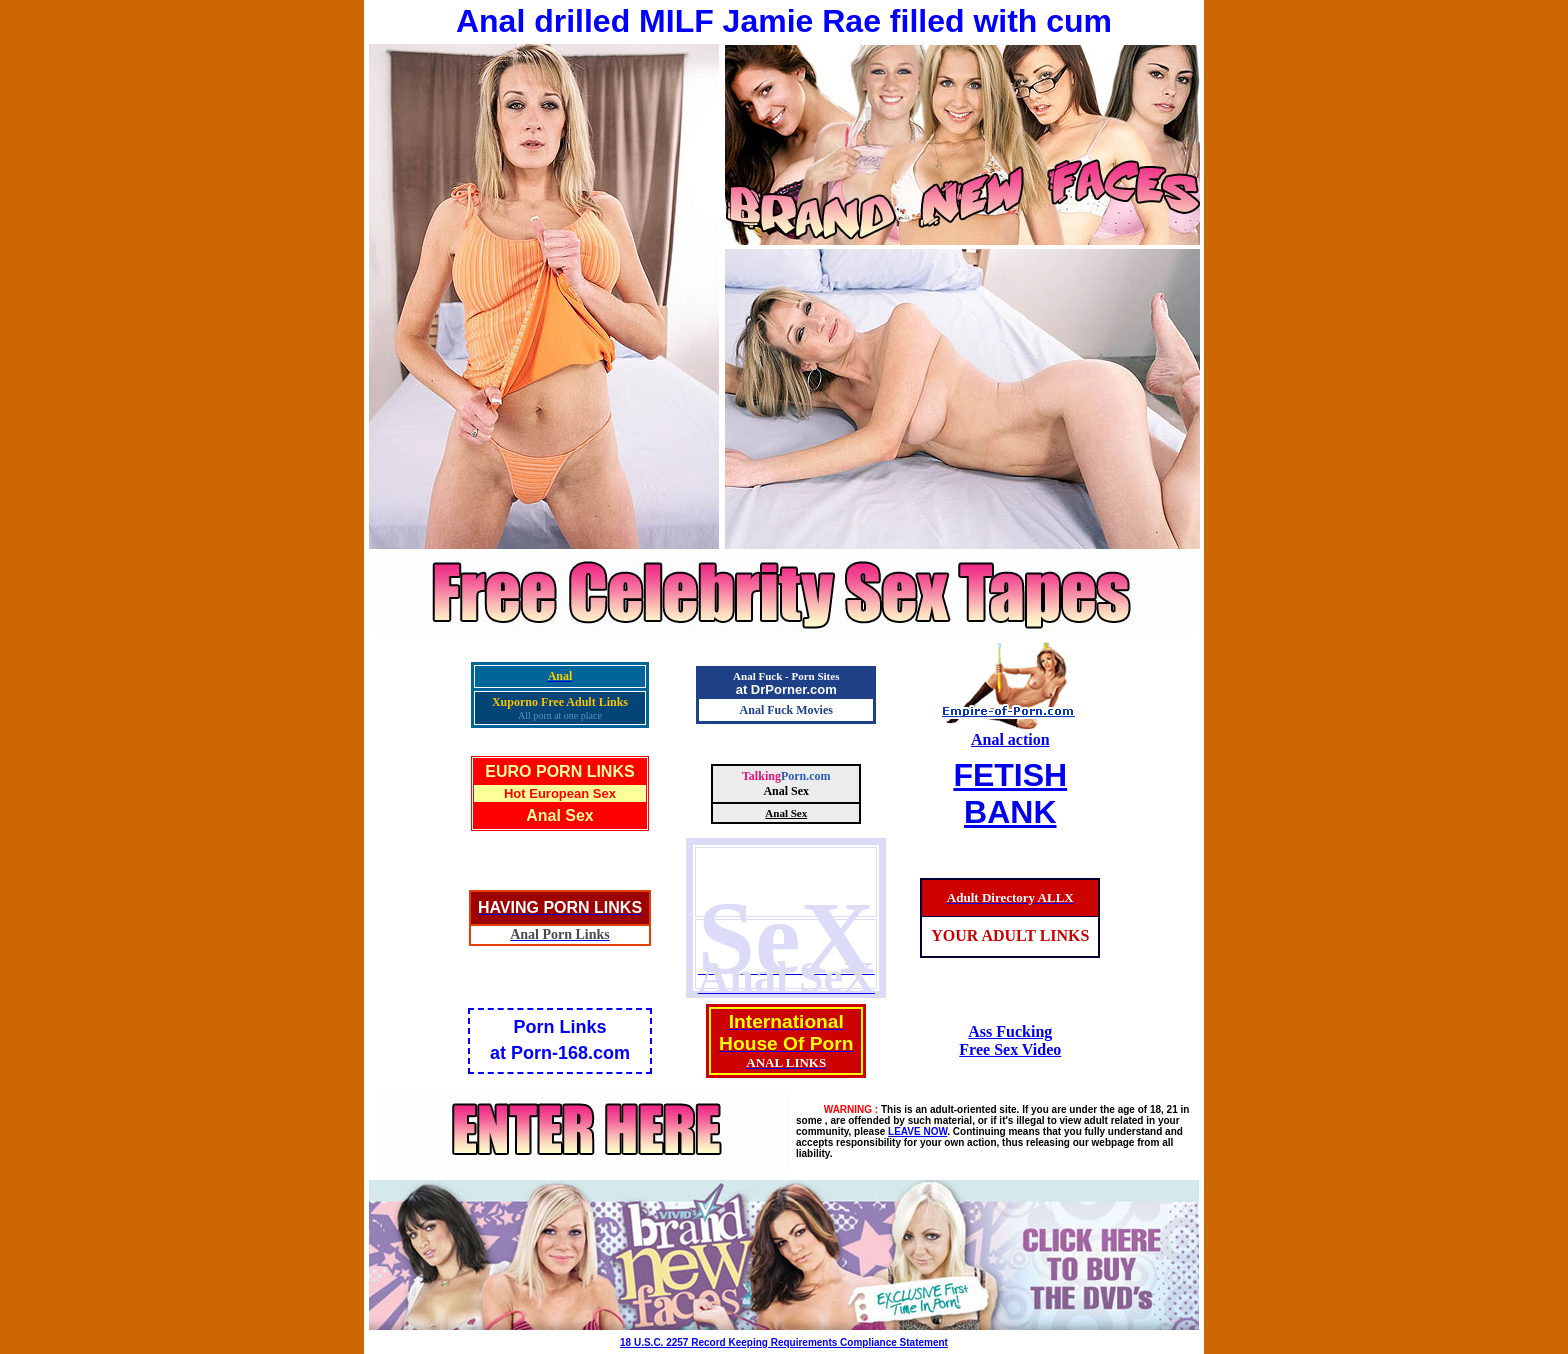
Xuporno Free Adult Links (560, 702)
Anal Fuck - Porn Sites (786, 676)
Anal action (1010, 739)
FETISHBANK (1010, 793)
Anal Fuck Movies (786, 710)
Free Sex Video (1010, 1049)
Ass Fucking (1010, 1031)
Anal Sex (560, 815)
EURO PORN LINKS (559, 771)
